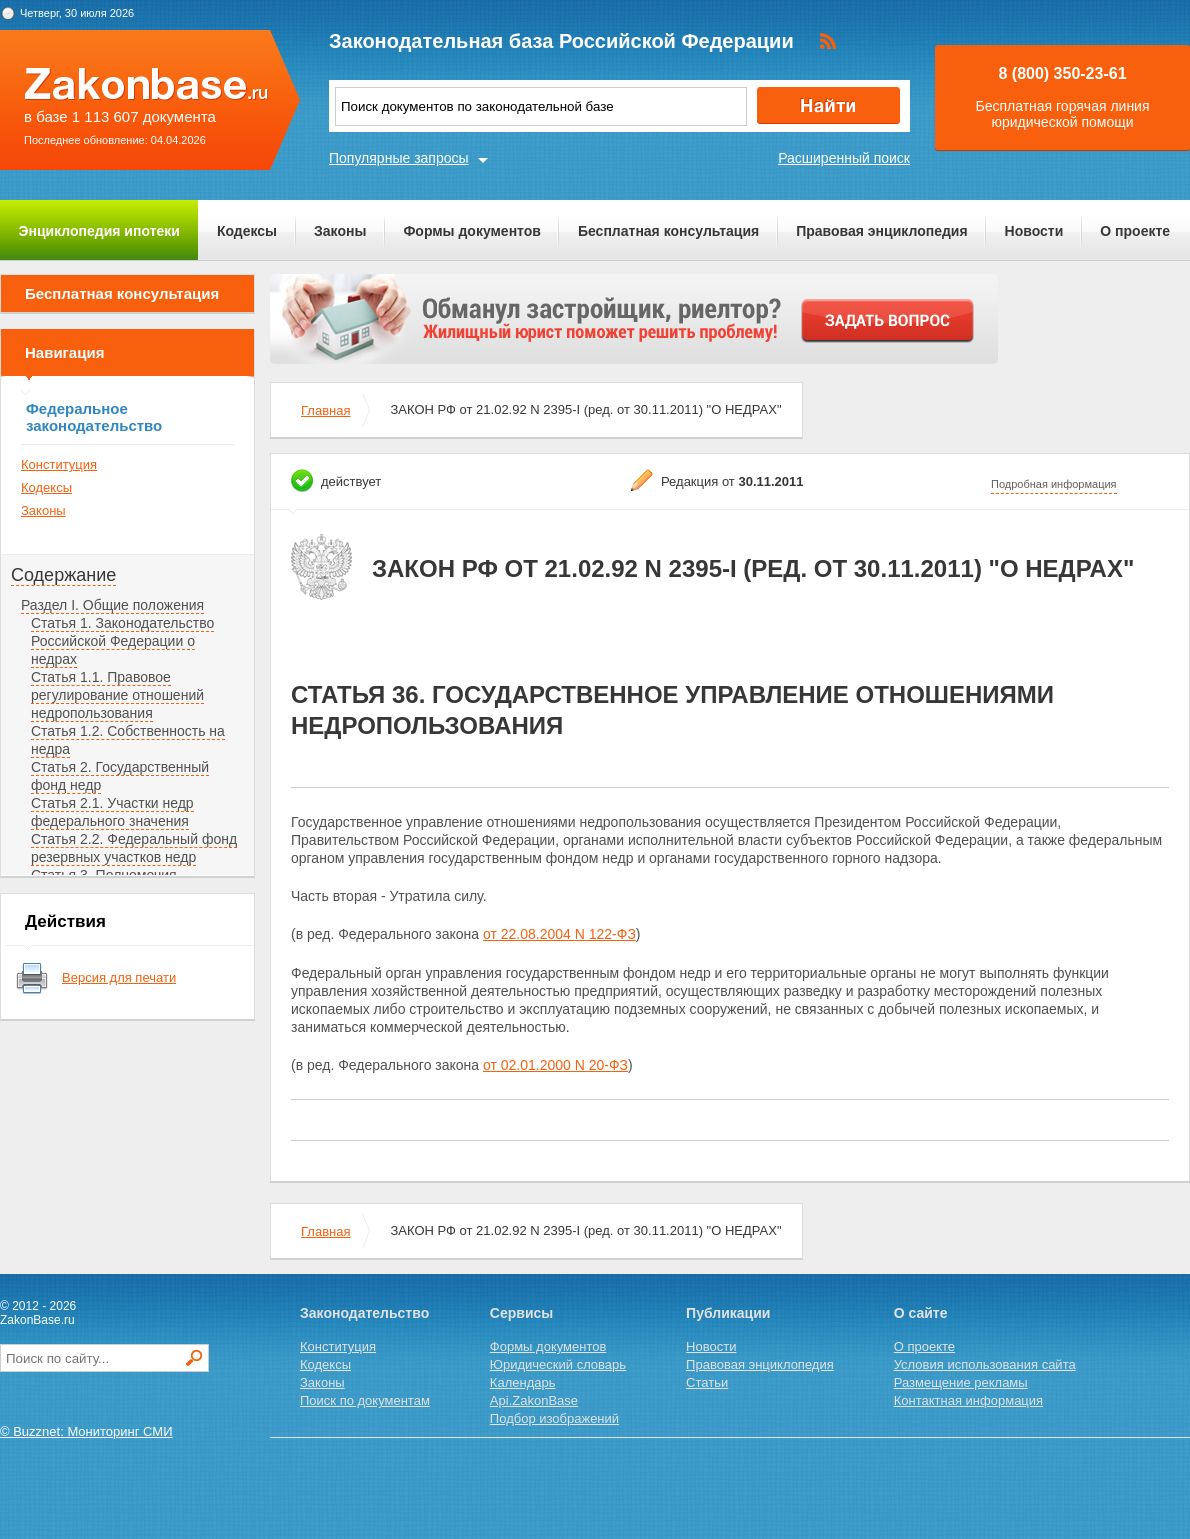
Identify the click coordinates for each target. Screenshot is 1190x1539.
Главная (325, 410)
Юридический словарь (558, 1364)
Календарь (523, 1382)
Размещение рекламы (961, 1382)
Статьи (707, 1382)
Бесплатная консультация (668, 231)
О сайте (921, 1313)
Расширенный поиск (844, 158)
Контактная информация (968, 1400)
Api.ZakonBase (534, 1400)
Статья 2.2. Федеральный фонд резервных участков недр (134, 848)
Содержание (63, 575)
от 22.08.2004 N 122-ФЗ (559, 934)
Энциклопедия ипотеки (99, 231)
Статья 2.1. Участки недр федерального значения (112, 812)
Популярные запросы (399, 158)
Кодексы (247, 231)
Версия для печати (119, 977)
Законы (340, 231)
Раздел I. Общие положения (112, 605)
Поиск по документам (365, 1400)
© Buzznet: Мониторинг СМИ (86, 1431)
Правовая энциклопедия (881, 231)
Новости (1034, 231)
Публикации (728, 1313)
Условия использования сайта (985, 1364)
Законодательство (364, 1313)
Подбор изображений (554, 1418)
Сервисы (521, 1313)
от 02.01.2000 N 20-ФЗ (555, 1065)
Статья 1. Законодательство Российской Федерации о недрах (122, 641)
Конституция (59, 464)
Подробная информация (1054, 484)
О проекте (1135, 231)
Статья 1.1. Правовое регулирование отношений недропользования (117, 695)
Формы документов (472, 231)
